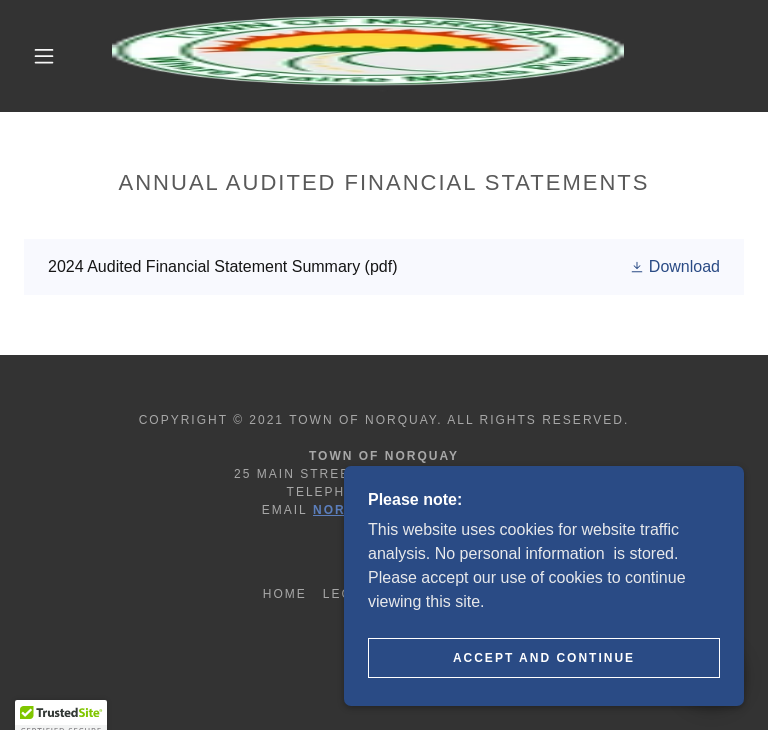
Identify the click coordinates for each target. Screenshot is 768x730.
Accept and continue (544, 658)
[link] (368, 56)
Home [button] (285, 594)
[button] (44, 56)
